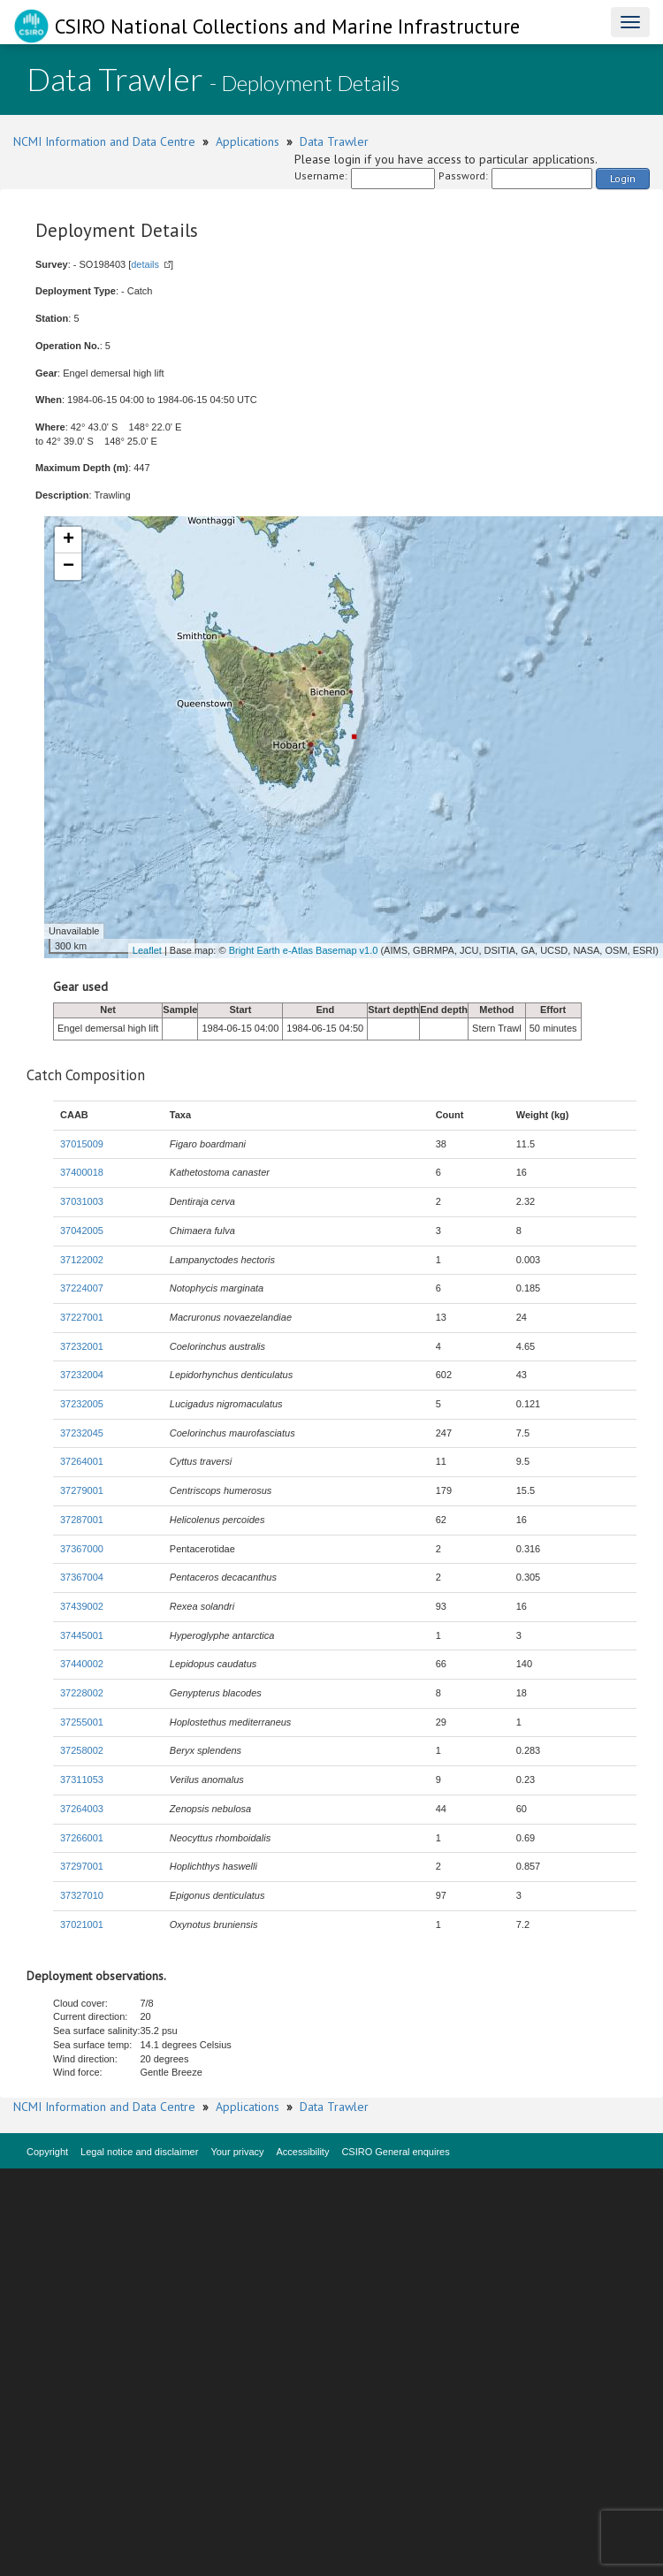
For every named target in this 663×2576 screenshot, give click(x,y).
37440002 (81, 1663)
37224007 (81, 1288)
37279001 (81, 1490)
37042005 (81, 1230)
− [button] (68, 566)
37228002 (81, 1693)
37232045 (81, 1433)
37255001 (81, 1722)
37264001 (81, 1461)
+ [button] (68, 540)
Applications (247, 141)
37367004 (81, 1577)
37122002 (81, 1259)
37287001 (81, 1519)
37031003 (81, 1201)
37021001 (81, 1924)
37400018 (81, 1172)
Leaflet (147, 950)
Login (623, 178)
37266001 (81, 1838)
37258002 (81, 1750)
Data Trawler (334, 141)
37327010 (81, 1895)
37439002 (81, 1606)
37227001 (81, 1317)
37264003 (81, 1808)
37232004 (81, 1374)
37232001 (81, 1346)
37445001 (81, 1635)
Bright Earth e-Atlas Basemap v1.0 (303, 950)
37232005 (81, 1404)
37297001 (81, 1866)
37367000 (81, 1548)
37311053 (81, 1779)
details (145, 264)
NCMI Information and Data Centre (104, 141)
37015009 (81, 1144)
